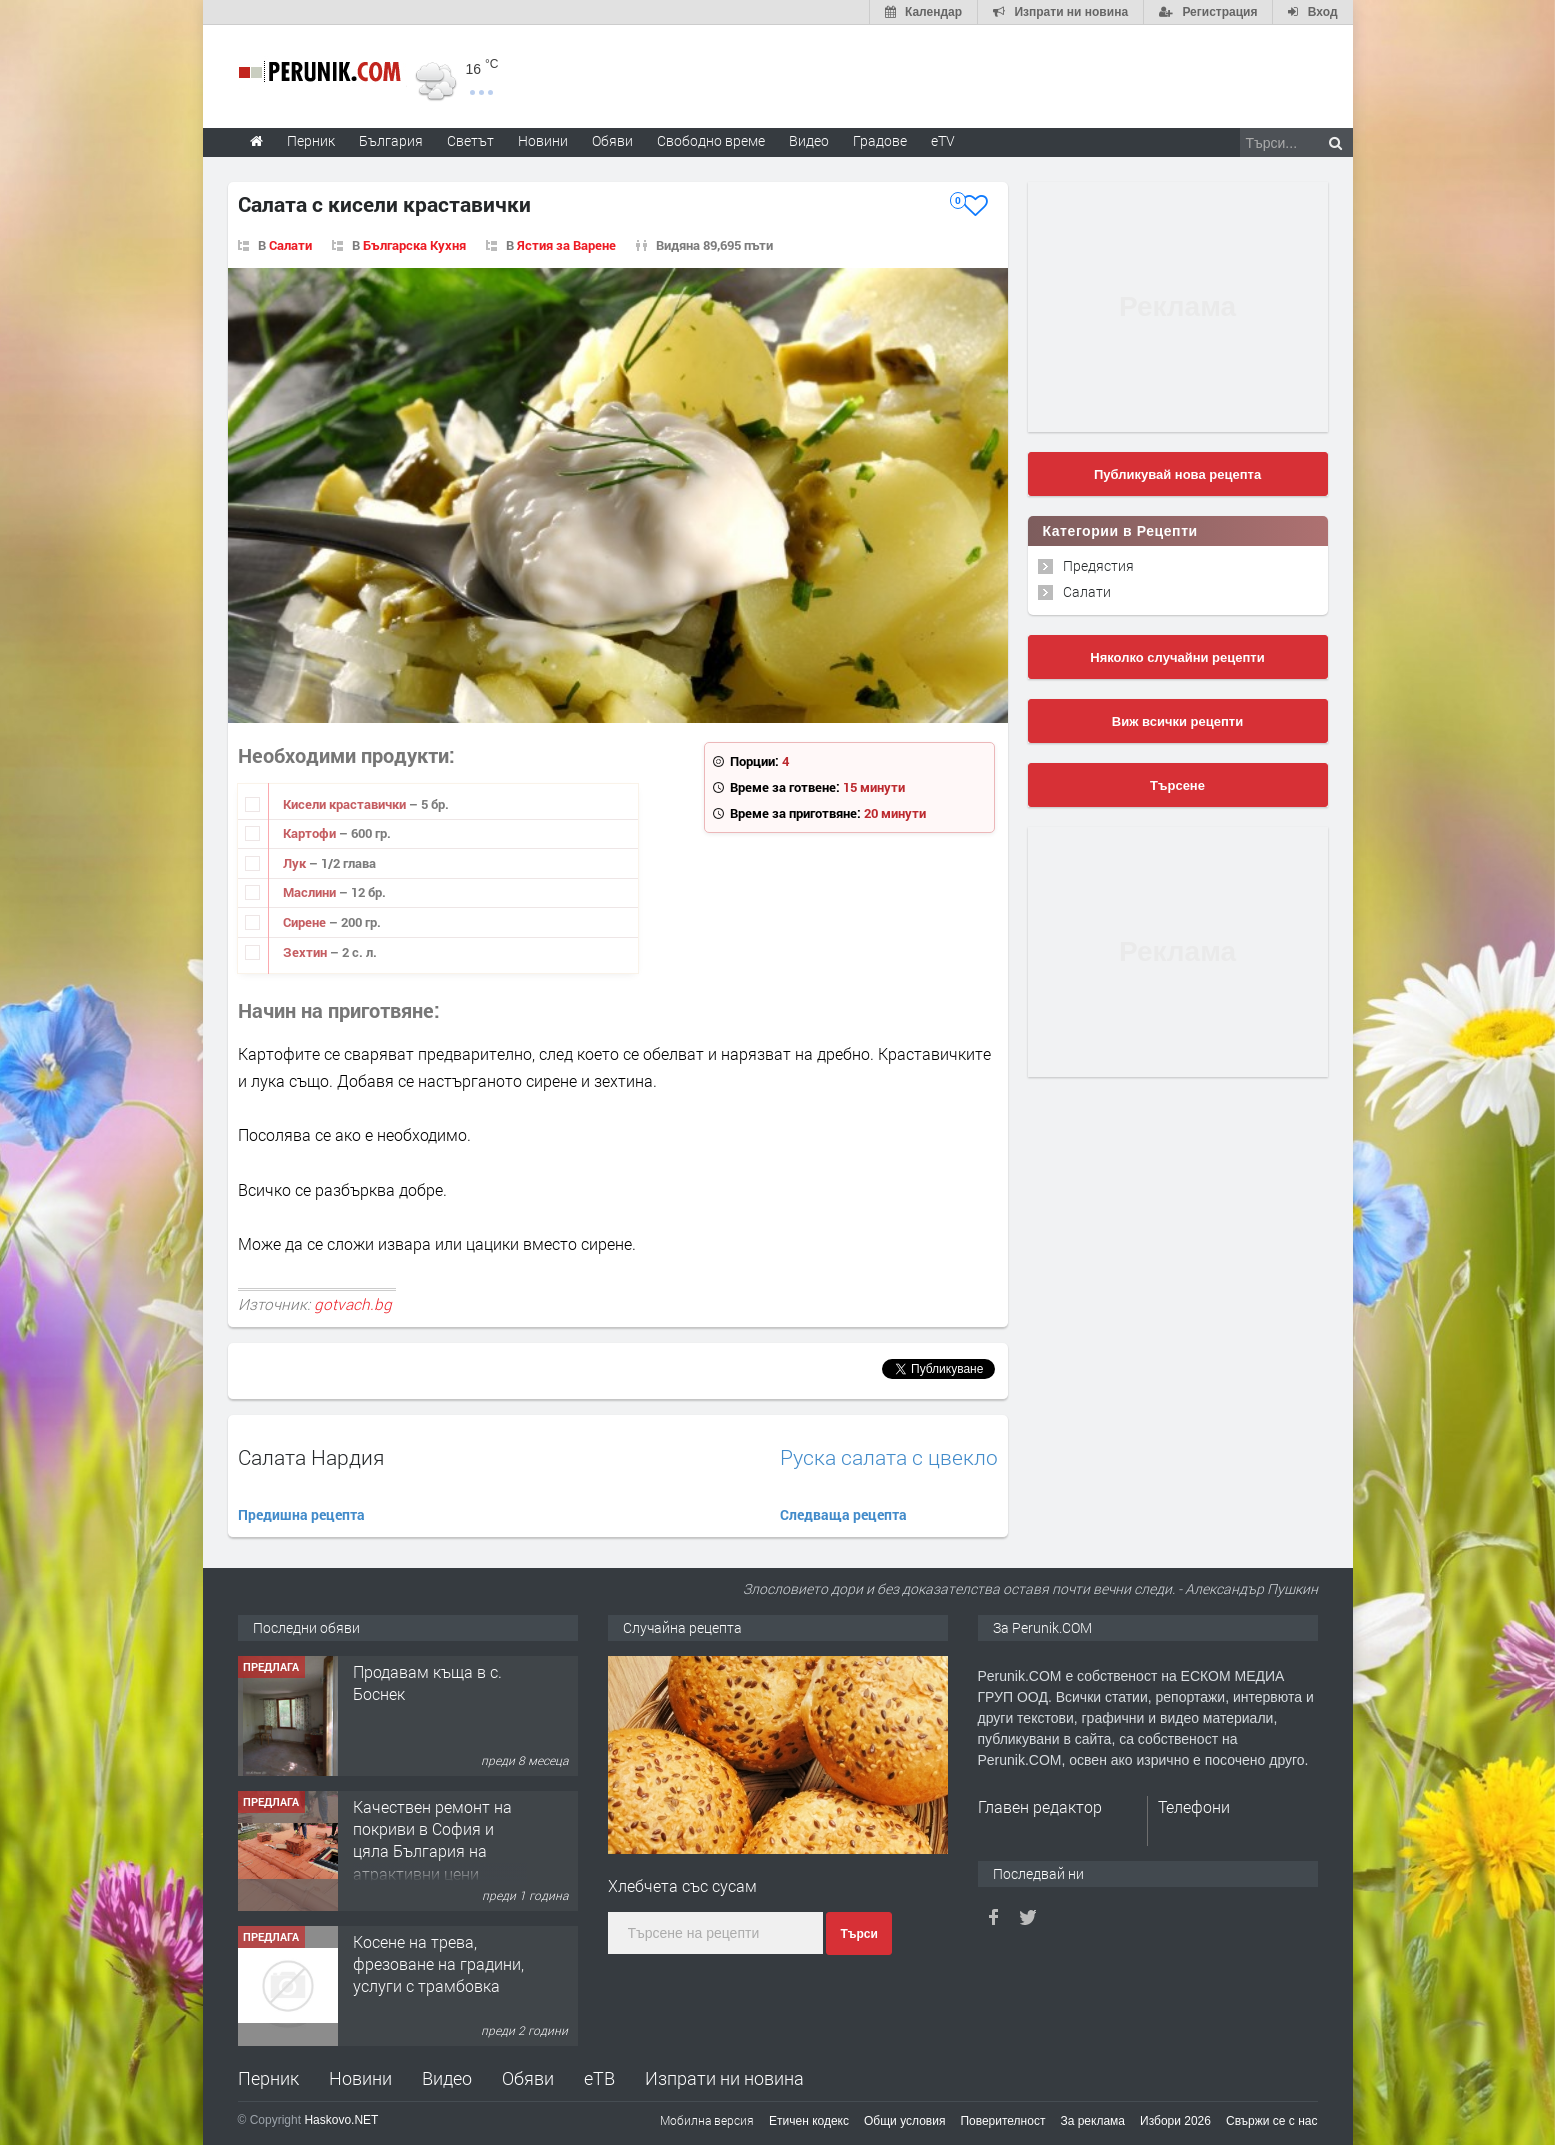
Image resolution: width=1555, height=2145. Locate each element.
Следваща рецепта (843, 1514)
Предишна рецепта (301, 1514)
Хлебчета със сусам (682, 1885)
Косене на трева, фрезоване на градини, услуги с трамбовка (438, 1964)
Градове (880, 140)
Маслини (311, 892)
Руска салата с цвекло (889, 1457)
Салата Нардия (311, 1457)
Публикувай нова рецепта (1177, 474)
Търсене (1177, 785)
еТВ (599, 2078)
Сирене (306, 922)
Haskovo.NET (341, 2120)
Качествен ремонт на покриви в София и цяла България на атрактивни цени (432, 1840)
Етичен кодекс (809, 2121)
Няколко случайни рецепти (1177, 657)
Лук (296, 863)
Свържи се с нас (1272, 2121)
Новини (543, 140)
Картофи (311, 833)
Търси (858, 1934)
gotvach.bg (353, 1304)
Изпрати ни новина (724, 2078)
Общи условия (904, 2121)
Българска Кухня (414, 245)
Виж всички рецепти (1177, 721)
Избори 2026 (1175, 2121)
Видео (447, 2078)
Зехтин (306, 952)
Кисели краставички (346, 804)
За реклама (1092, 2121)
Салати (290, 245)
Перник (268, 2078)
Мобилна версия (707, 2120)
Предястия (1098, 565)
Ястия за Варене (566, 245)
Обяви (528, 2078)
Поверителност (1002, 2121)
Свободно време (711, 140)
